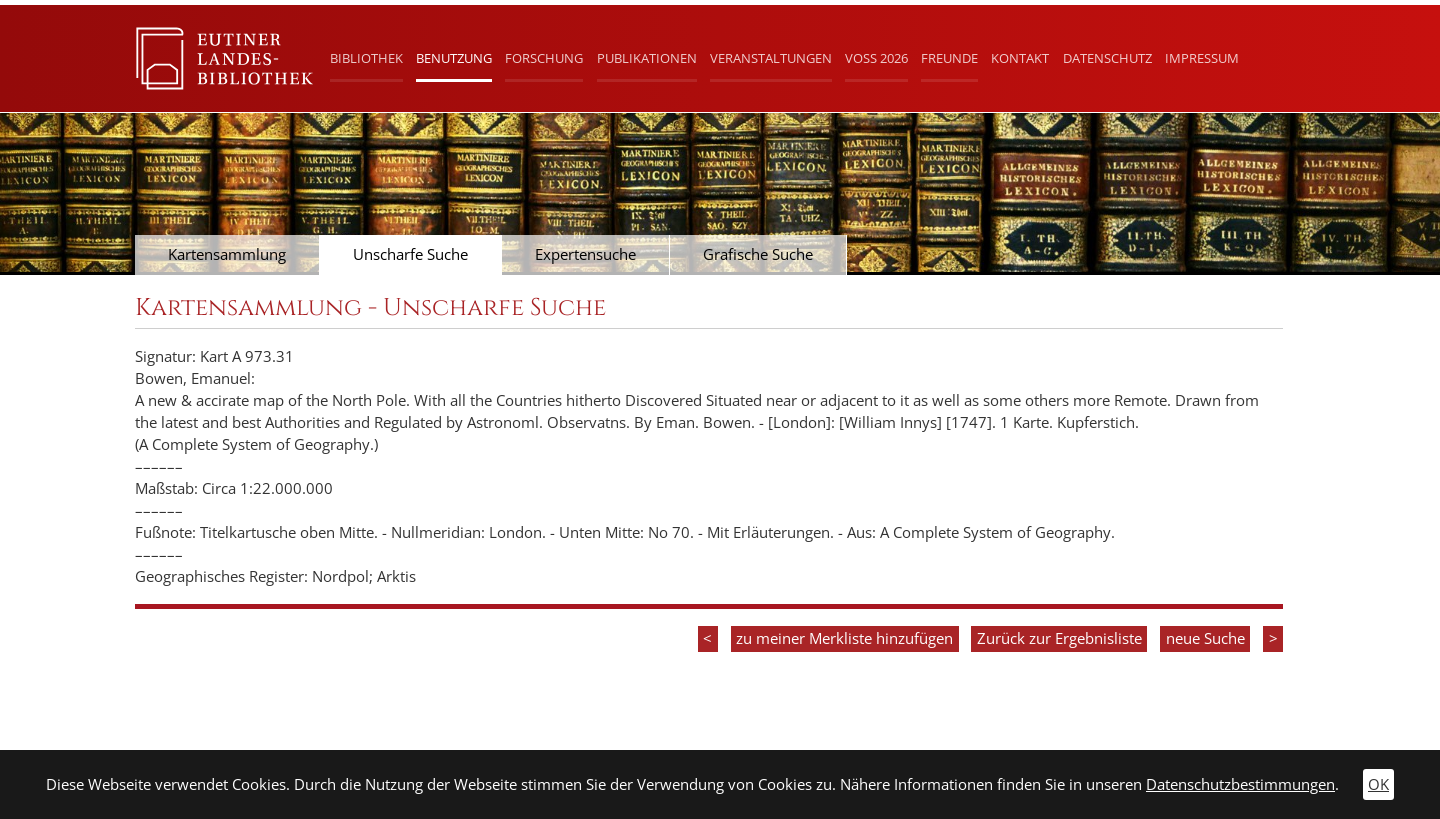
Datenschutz (1107, 58)
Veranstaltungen (771, 58)
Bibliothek (366, 58)
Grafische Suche (758, 254)
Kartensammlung (227, 254)
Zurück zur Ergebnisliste (1059, 638)
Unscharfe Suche (410, 254)
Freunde (949, 58)
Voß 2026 (876, 58)
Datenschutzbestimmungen (1240, 784)
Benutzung (454, 58)
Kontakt (1020, 58)
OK (1378, 784)
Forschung (544, 58)
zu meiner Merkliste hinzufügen (844, 638)
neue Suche (1205, 638)
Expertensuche (585, 254)
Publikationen (647, 58)
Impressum (1202, 58)
